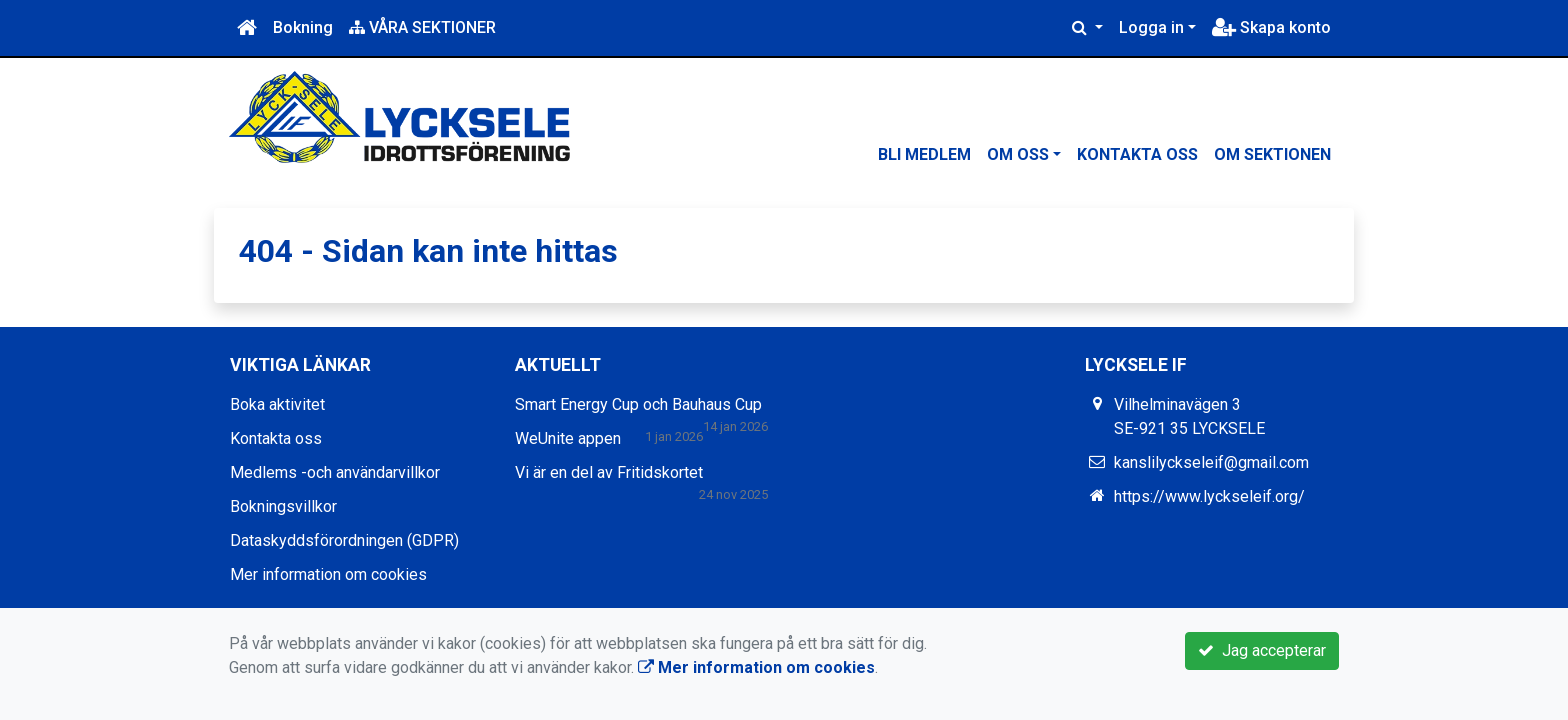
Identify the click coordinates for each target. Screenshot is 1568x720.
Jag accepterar (1262, 650)
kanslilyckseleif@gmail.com (1211, 462)
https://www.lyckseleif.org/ (1209, 496)
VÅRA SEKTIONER (422, 27)
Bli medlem (924, 154)
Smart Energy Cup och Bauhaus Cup (638, 404)
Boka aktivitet (277, 404)
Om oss (1018, 154)
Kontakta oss (1137, 154)
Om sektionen (1272, 154)
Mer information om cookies (328, 574)
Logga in (1151, 27)
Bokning (303, 27)
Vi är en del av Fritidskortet (609, 472)
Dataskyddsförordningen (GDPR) (344, 540)
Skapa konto (1271, 27)
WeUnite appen (568, 438)
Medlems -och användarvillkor (335, 472)
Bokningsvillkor (283, 506)
